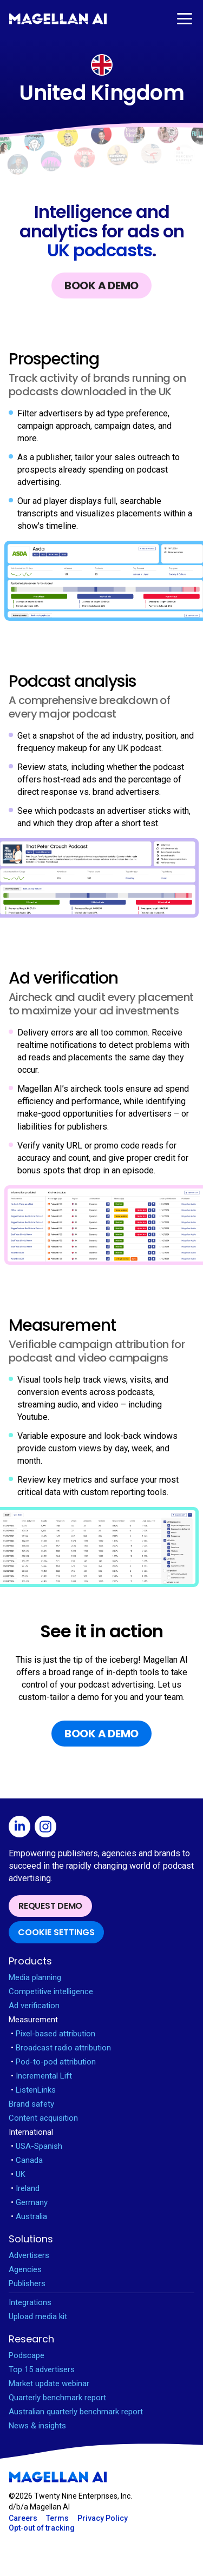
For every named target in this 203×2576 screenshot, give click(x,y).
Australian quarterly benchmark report (76, 2411)
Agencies (25, 2269)
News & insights (37, 2426)
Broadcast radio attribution (61, 2048)
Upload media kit (38, 2316)
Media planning (35, 1977)
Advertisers (29, 2255)
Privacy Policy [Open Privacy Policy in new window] (102, 2518)
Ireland (25, 2188)
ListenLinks (33, 2090)
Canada (27, 2160)
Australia (29, 2216)
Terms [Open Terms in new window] (57, 2518)
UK (18, 2174)
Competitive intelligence (51, 1991)
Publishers (27, 2283)
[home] (58, 19)
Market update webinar (49, 2383)
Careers (23, 2518)
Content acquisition (43, 2118)
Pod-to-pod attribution (53, 2062)
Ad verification (34, 2005)
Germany (29, 2202)
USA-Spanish (36, 2146)
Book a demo (101, 285)
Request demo (50, 1906)
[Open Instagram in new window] (48, 1828)
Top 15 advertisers (42, 2369)
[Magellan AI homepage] (58, 2477)
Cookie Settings (56, 1932)
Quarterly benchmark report (57, 2397)
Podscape (26, 2355)
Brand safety (31, 2104)
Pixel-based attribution (53, 2034)
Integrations (30, 2302)
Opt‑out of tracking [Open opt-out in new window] (42, 2528)
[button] (183, 18)
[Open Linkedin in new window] (22, 1828)
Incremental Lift (41, 2076)
